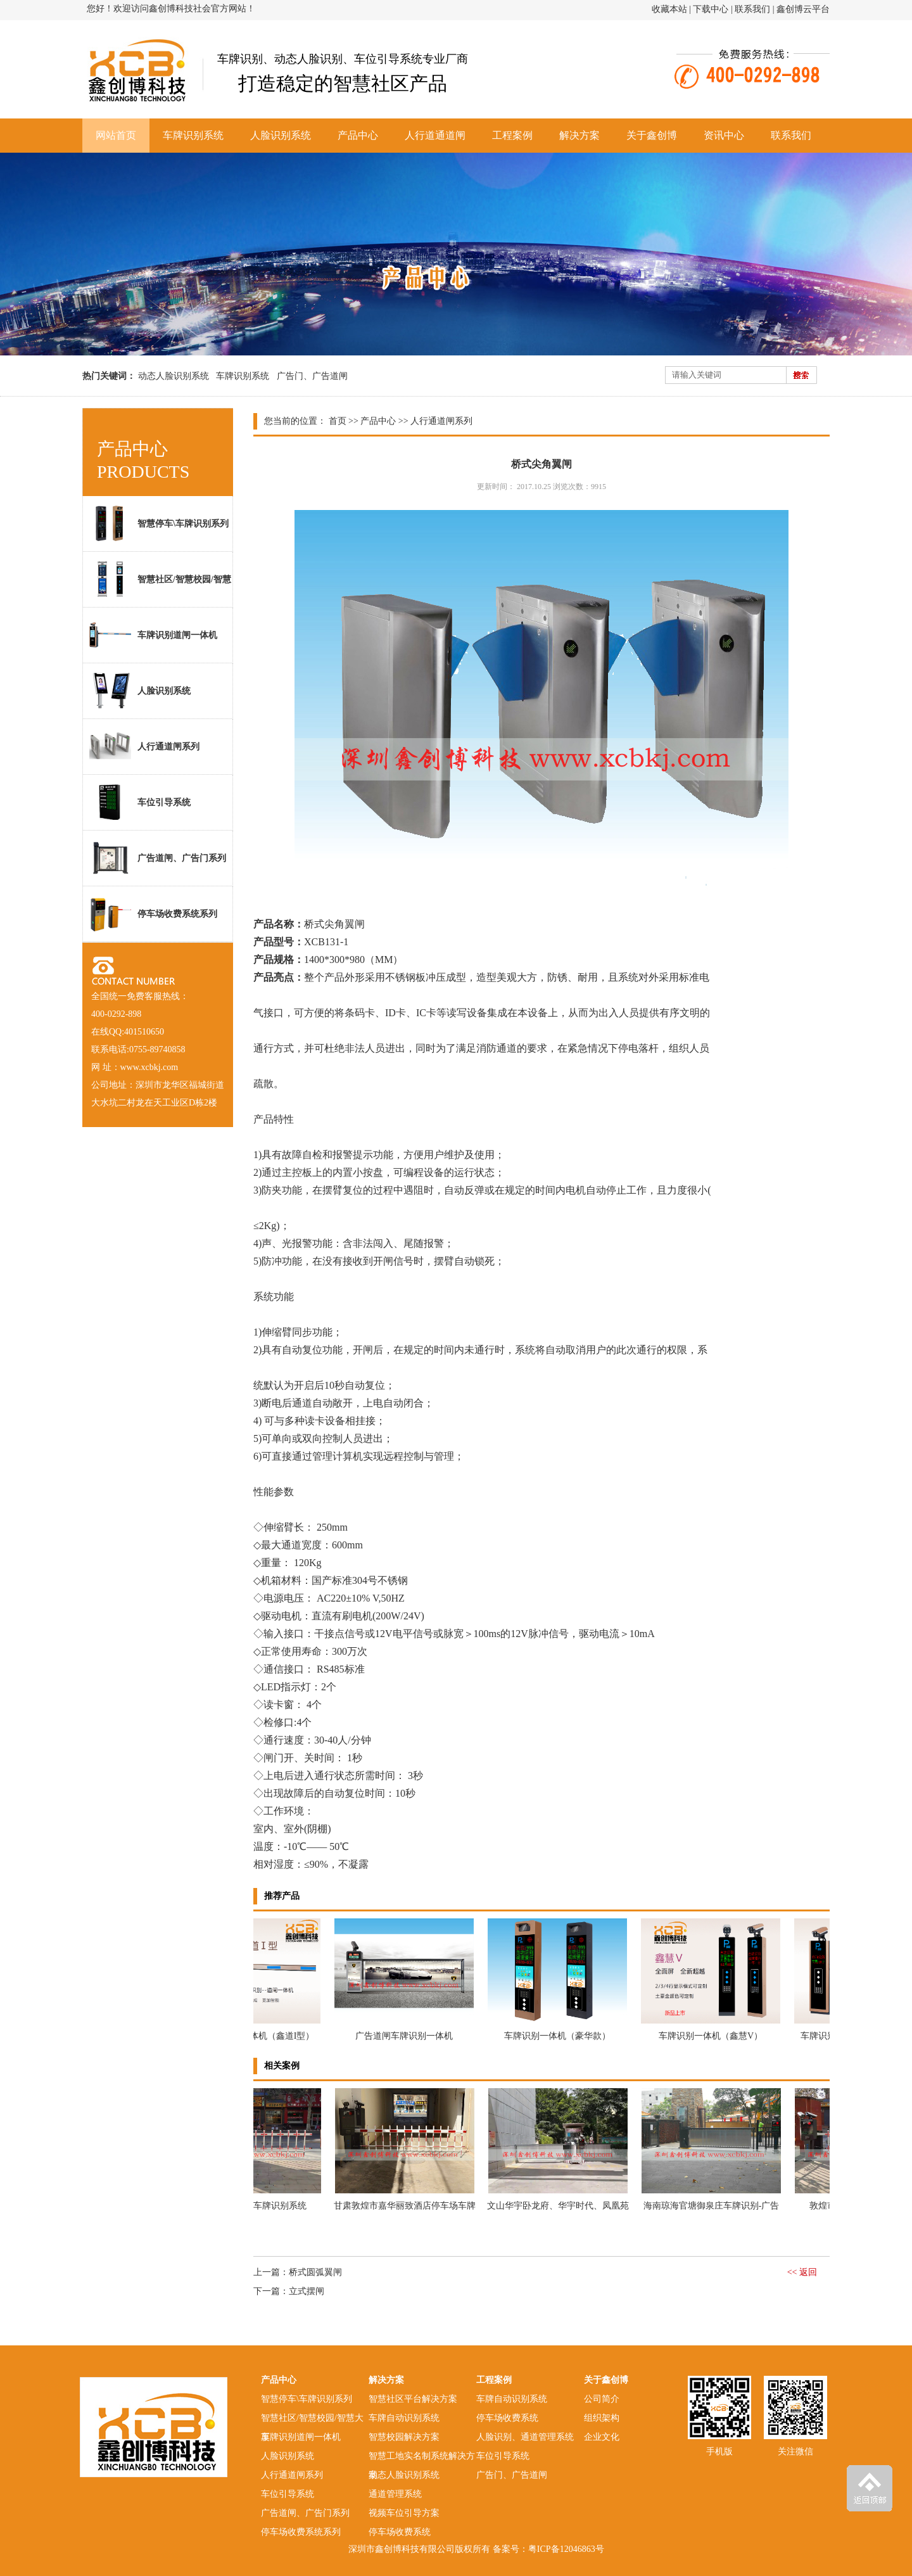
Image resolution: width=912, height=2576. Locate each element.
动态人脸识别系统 (173, 376)
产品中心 (358, 135)
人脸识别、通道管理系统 (525, 2437)
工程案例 (512, 135)
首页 (337, 421)
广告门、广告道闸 (312, 376)
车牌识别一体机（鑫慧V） (713, 2036)
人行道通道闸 (435, 135)
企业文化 (601, 2437)
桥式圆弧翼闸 (315, 2272)
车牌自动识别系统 (404, 2418)
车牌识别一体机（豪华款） (560, 2036)
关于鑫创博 (651, 135)
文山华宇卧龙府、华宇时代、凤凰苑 (560, 2205)
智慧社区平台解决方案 (413, 2399)
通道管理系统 (395, 2494)
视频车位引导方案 (404, 2513)
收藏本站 (669, 9)
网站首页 (116, 135)
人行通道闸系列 (144, 746)
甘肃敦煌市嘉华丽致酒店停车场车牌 (407, 2205)
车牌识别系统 (193, 135)
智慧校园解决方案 (404, 2437)
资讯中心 (724, 135)
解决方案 (579, 135)
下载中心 (710, 9)
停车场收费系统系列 (153, 913)
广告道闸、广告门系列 (157, 858)
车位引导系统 (140, 802)
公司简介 (601, 2399)
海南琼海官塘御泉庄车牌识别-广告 (714, 2205)
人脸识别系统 (280, 135)
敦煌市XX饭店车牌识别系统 (254, 2205)
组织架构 (601, 2418)
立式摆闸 (306, 2291)
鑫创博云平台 (803, 9)
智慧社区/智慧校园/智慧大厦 (157, 584)
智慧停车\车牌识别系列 (159, 523)
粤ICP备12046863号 (566, 2549)
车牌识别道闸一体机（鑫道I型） (253, 2036)
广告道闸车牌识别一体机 (406, 2036)
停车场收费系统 (400, 2532)
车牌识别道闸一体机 (153, 635)
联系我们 (752, 9)
